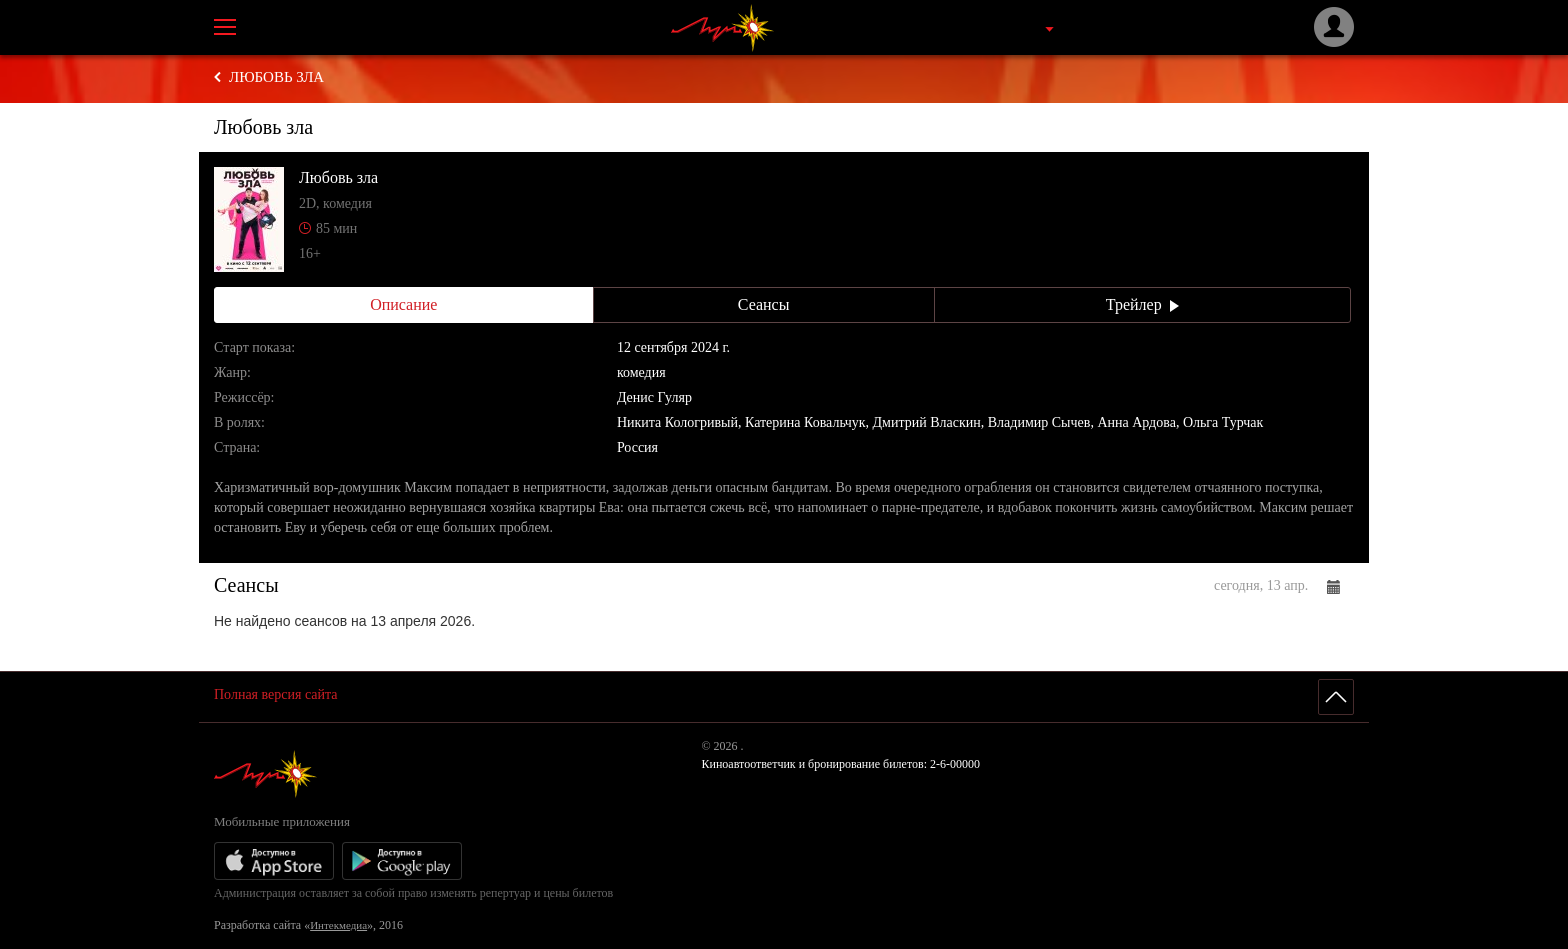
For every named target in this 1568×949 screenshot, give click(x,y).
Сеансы (764, 304)
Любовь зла (276, 77)
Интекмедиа (338, 925)
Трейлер (1142, 304)
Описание (403, 304)
